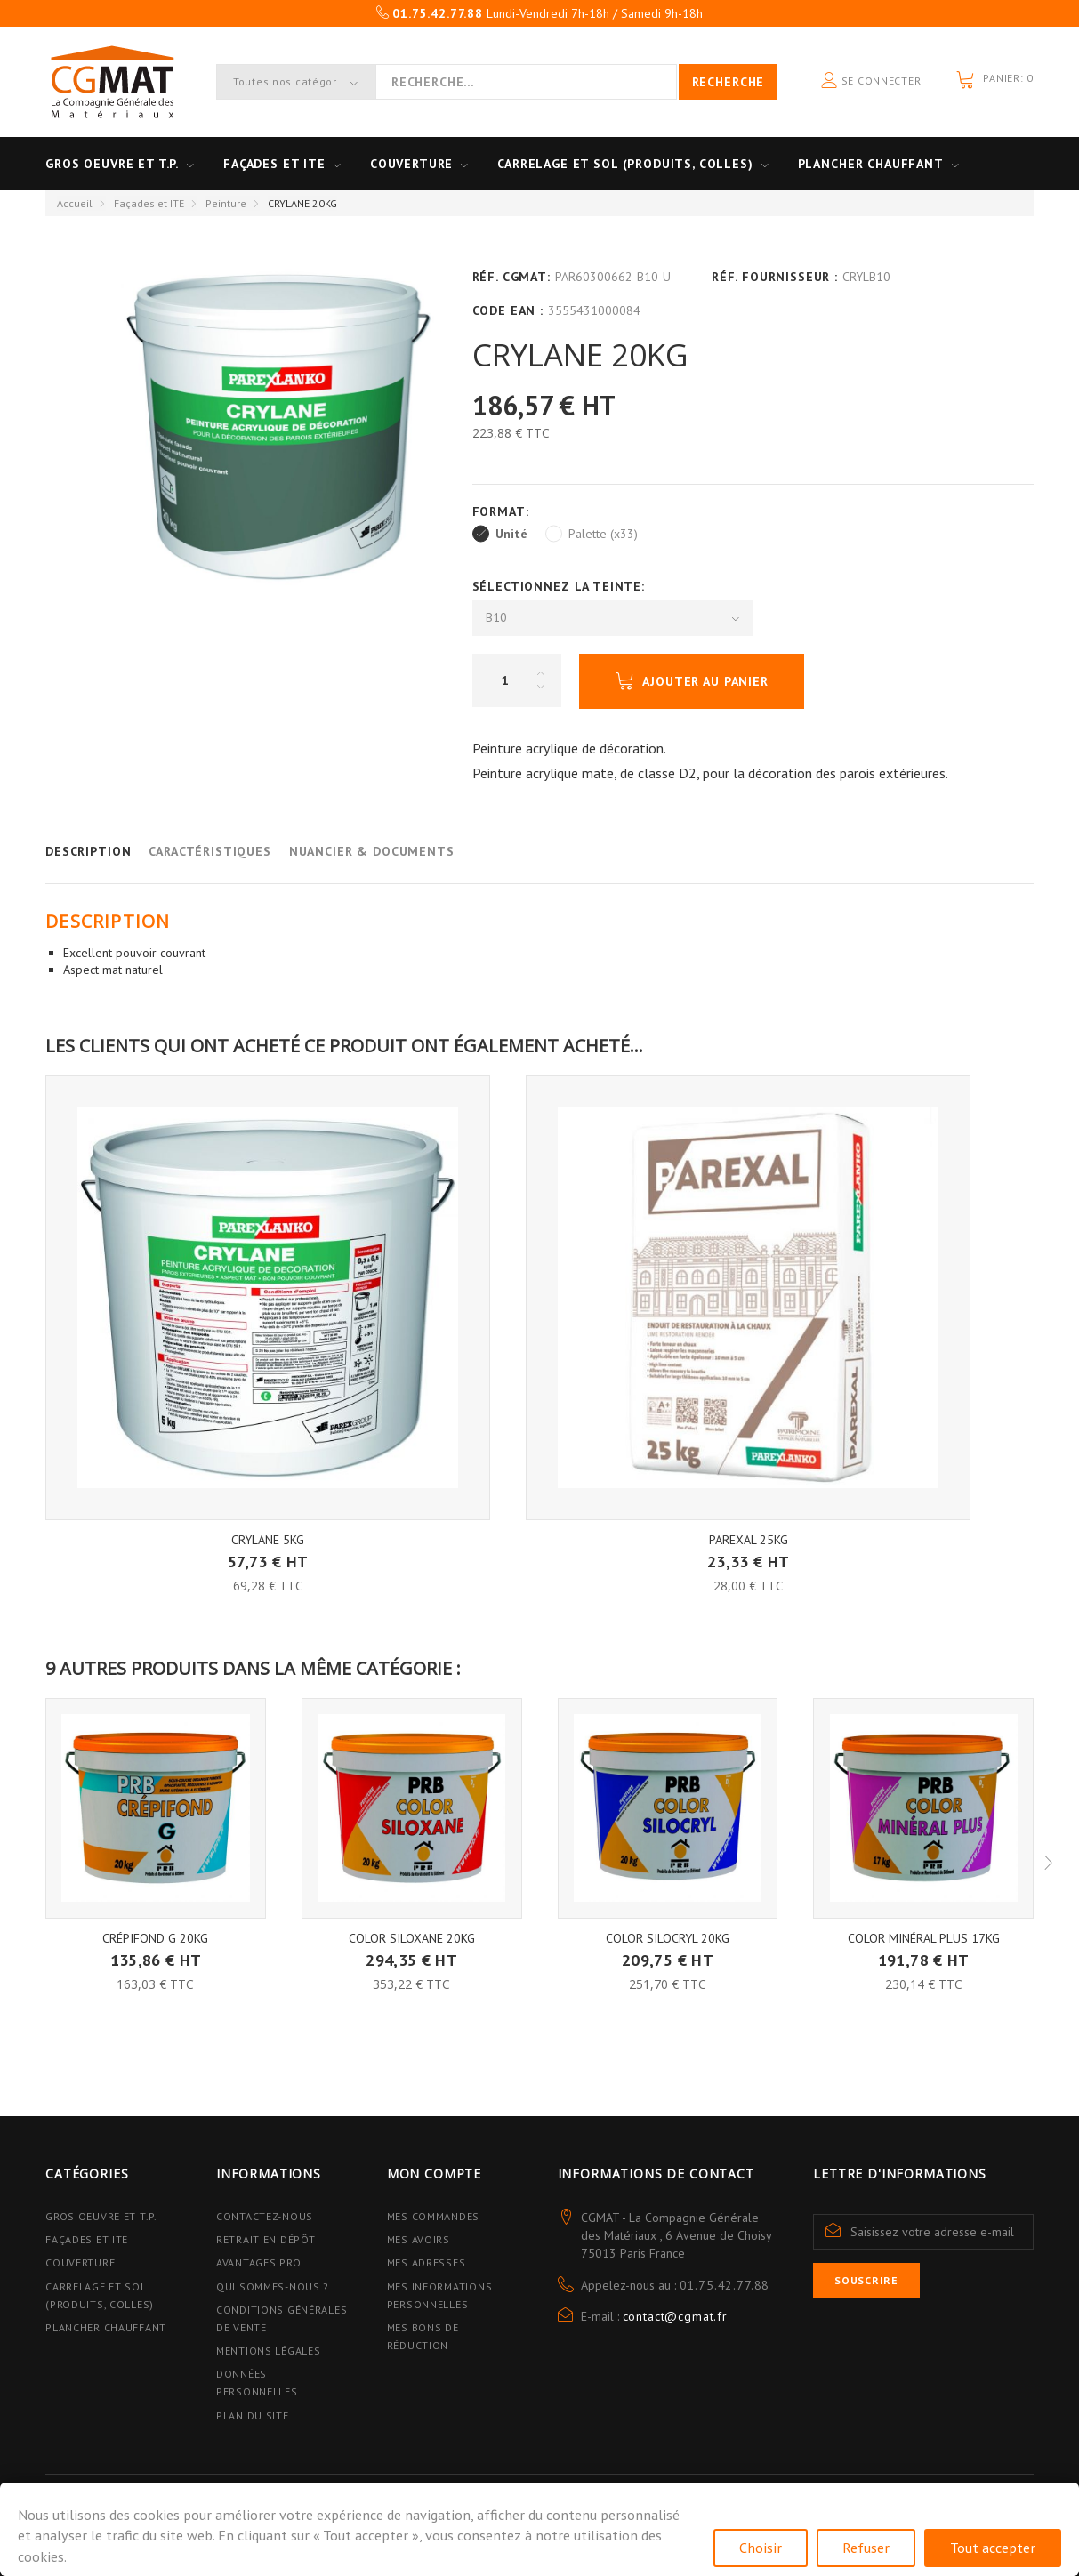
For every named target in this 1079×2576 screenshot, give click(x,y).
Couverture (411, 164)
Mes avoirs (418, 2239)
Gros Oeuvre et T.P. (101, 2216)
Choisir (760, 2547)
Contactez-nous (264, 2216)
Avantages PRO (258, 2262)
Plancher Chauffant (871, 164)
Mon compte (434, 2173)
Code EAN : (508, 310)
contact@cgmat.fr (675, 2316)
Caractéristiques (209, 851)
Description (88, 851)
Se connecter (871, 81)
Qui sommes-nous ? (272, 2286)
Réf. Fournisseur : (775, 277)
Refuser (866, 2547)
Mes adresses (426, 2262)
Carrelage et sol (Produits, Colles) (625, 164)
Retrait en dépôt (266, 2239)
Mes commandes (433, 2216)
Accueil (75, 203)
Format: (503, 511)
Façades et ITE (274, 164)
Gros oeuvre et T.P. (112, 164)
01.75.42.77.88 (725, 2285)
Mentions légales (268, 2350)
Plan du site (252, 2415)
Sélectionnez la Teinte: (560, 586)
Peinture (225, 203)
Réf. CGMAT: (511, 277)
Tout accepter (992, 2547)
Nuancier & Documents (372, 851)
